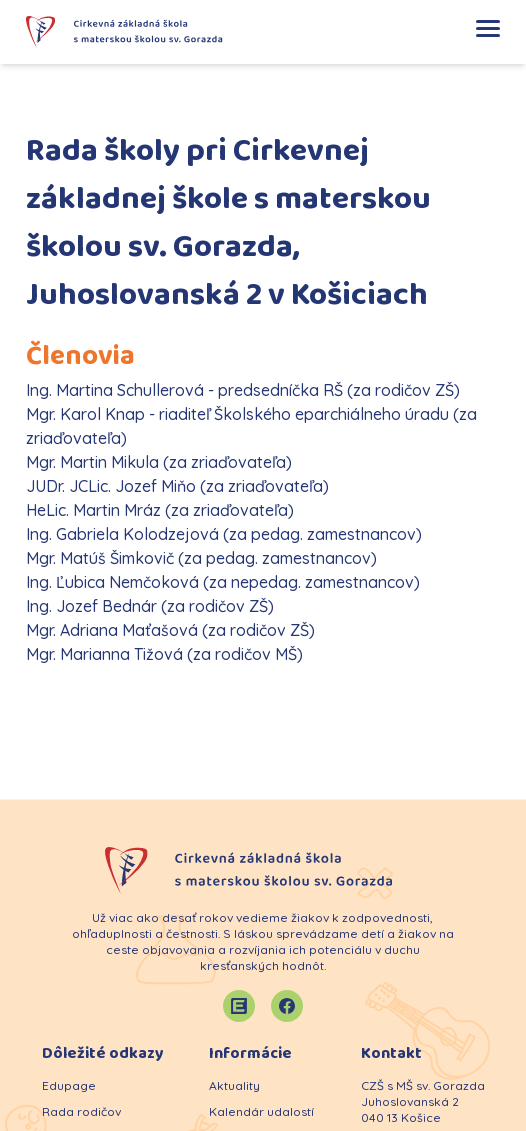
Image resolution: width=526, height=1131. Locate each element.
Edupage (69, 1085)
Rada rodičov (81, 1111)
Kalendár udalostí (261, 1111)
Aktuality (234, 1085)
